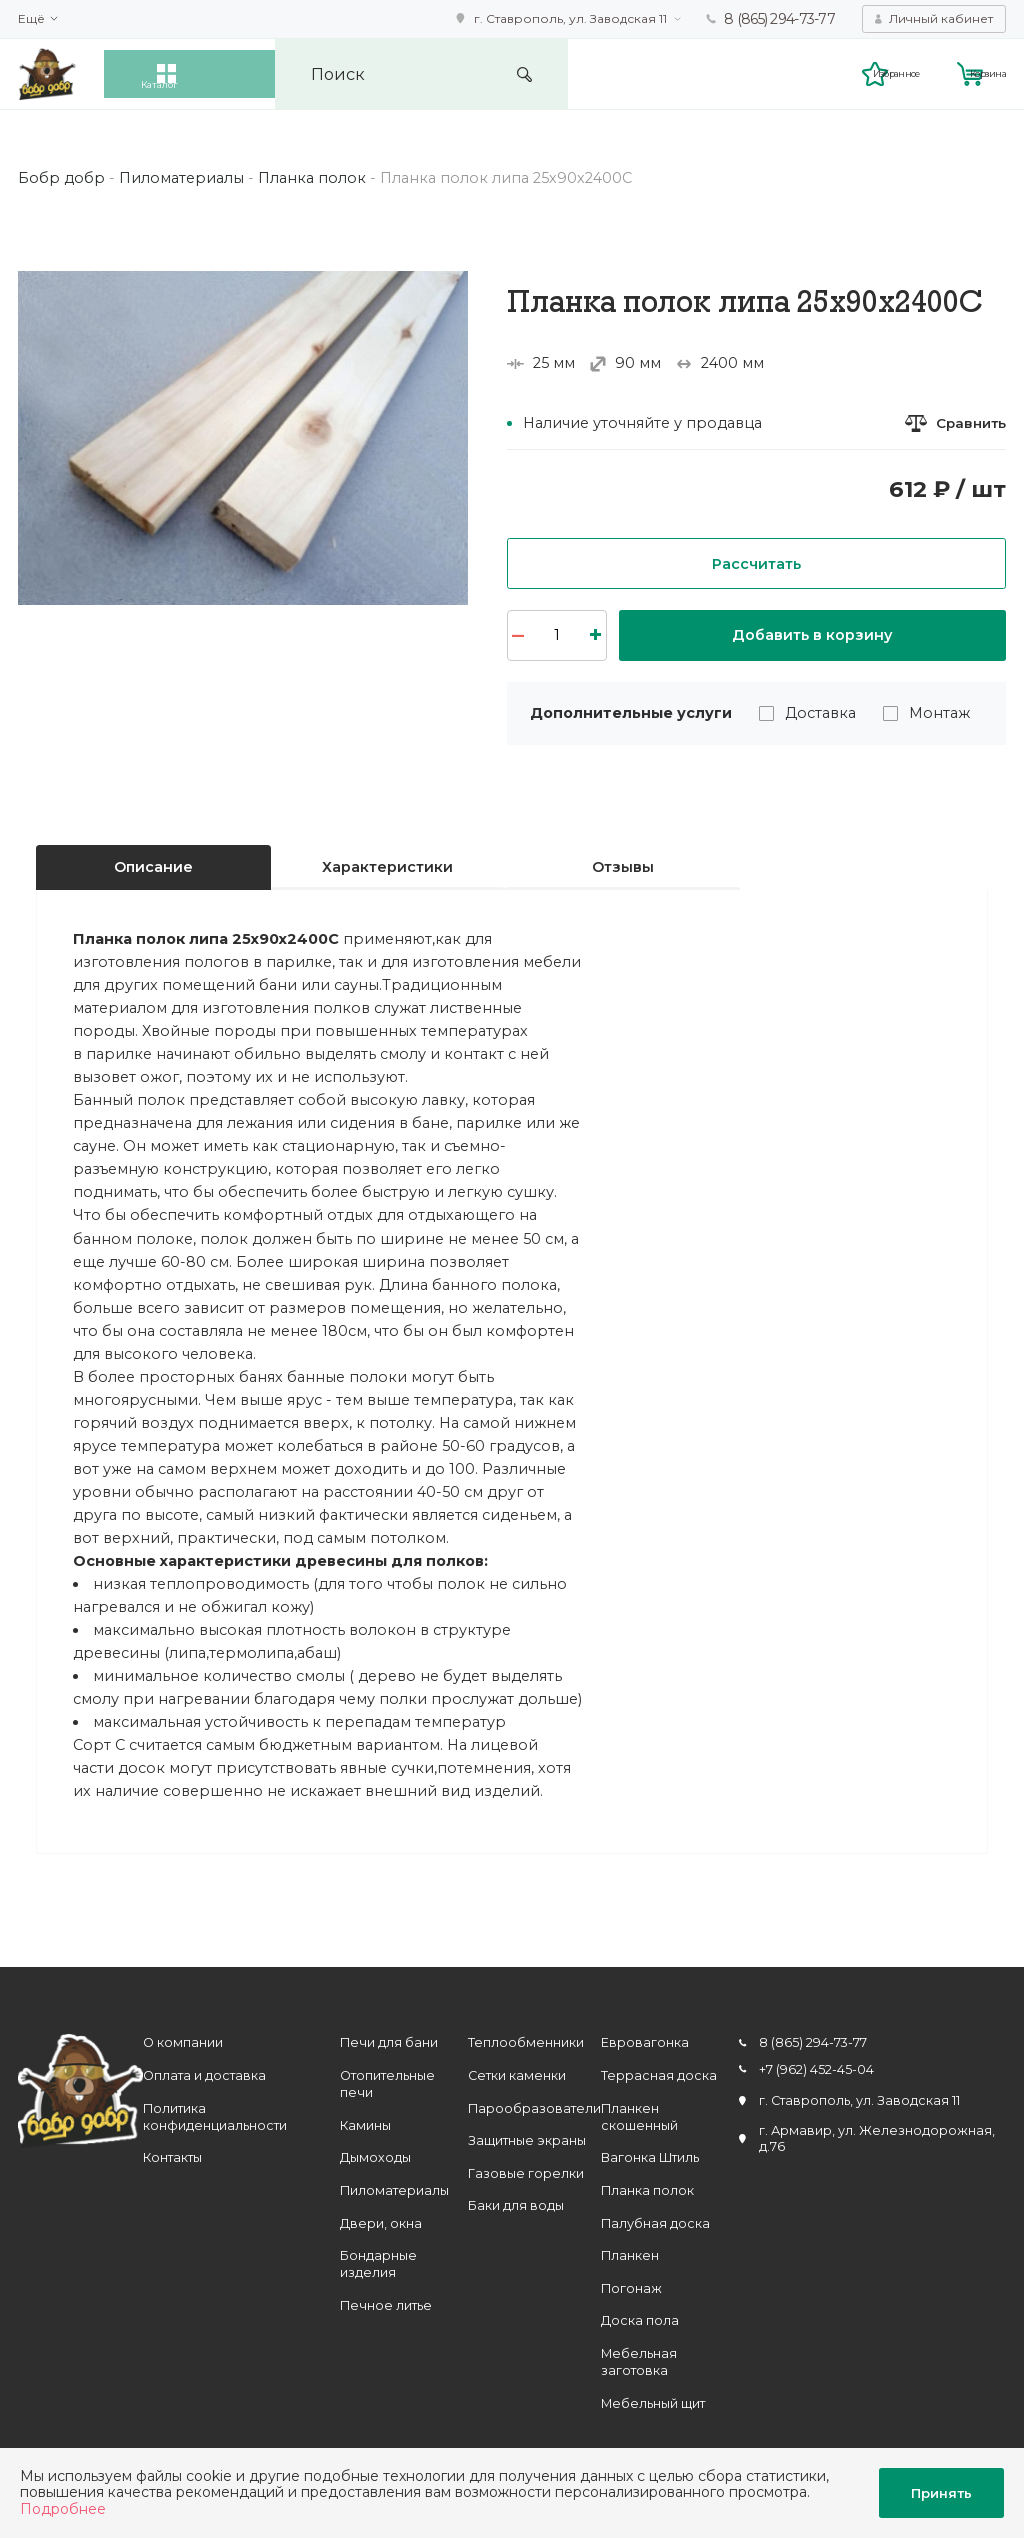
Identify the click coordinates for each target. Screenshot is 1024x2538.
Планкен (630, 2255)
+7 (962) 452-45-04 (816, 2069)
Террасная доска (659, 2075)
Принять (941, 2493)
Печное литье (386, 2305)
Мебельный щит (653, 2403)
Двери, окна (381, 2223)
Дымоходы (375, 2158)
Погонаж (631, 2288)
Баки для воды (516, 2205)
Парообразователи (534, 2108)
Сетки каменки (517, 2075)
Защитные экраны (527, 2140)
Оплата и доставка (204, 2075)
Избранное (832, 73)
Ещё (31, 19)
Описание (153, 868)
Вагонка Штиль (650, 2158)
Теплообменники (526, 2043)
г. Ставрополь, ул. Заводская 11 (570, 18)
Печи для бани (389, 2043)
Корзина (978, 73)
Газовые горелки (526, 2173)
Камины (365, 2125)
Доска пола (640, 2320)
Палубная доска (655, 2223)
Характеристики (387, 868)
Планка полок (647, 2190)
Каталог (204, 74)
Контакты (172, 2158)
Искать (646, 74)
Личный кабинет (941, 18)
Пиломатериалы (394, 2190)
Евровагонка (645, 2043)
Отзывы (623, 868)
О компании (183, 2043)
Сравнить (968, 424)
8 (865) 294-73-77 (779, 19)
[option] (243, 438)
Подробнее (63, 2509)
